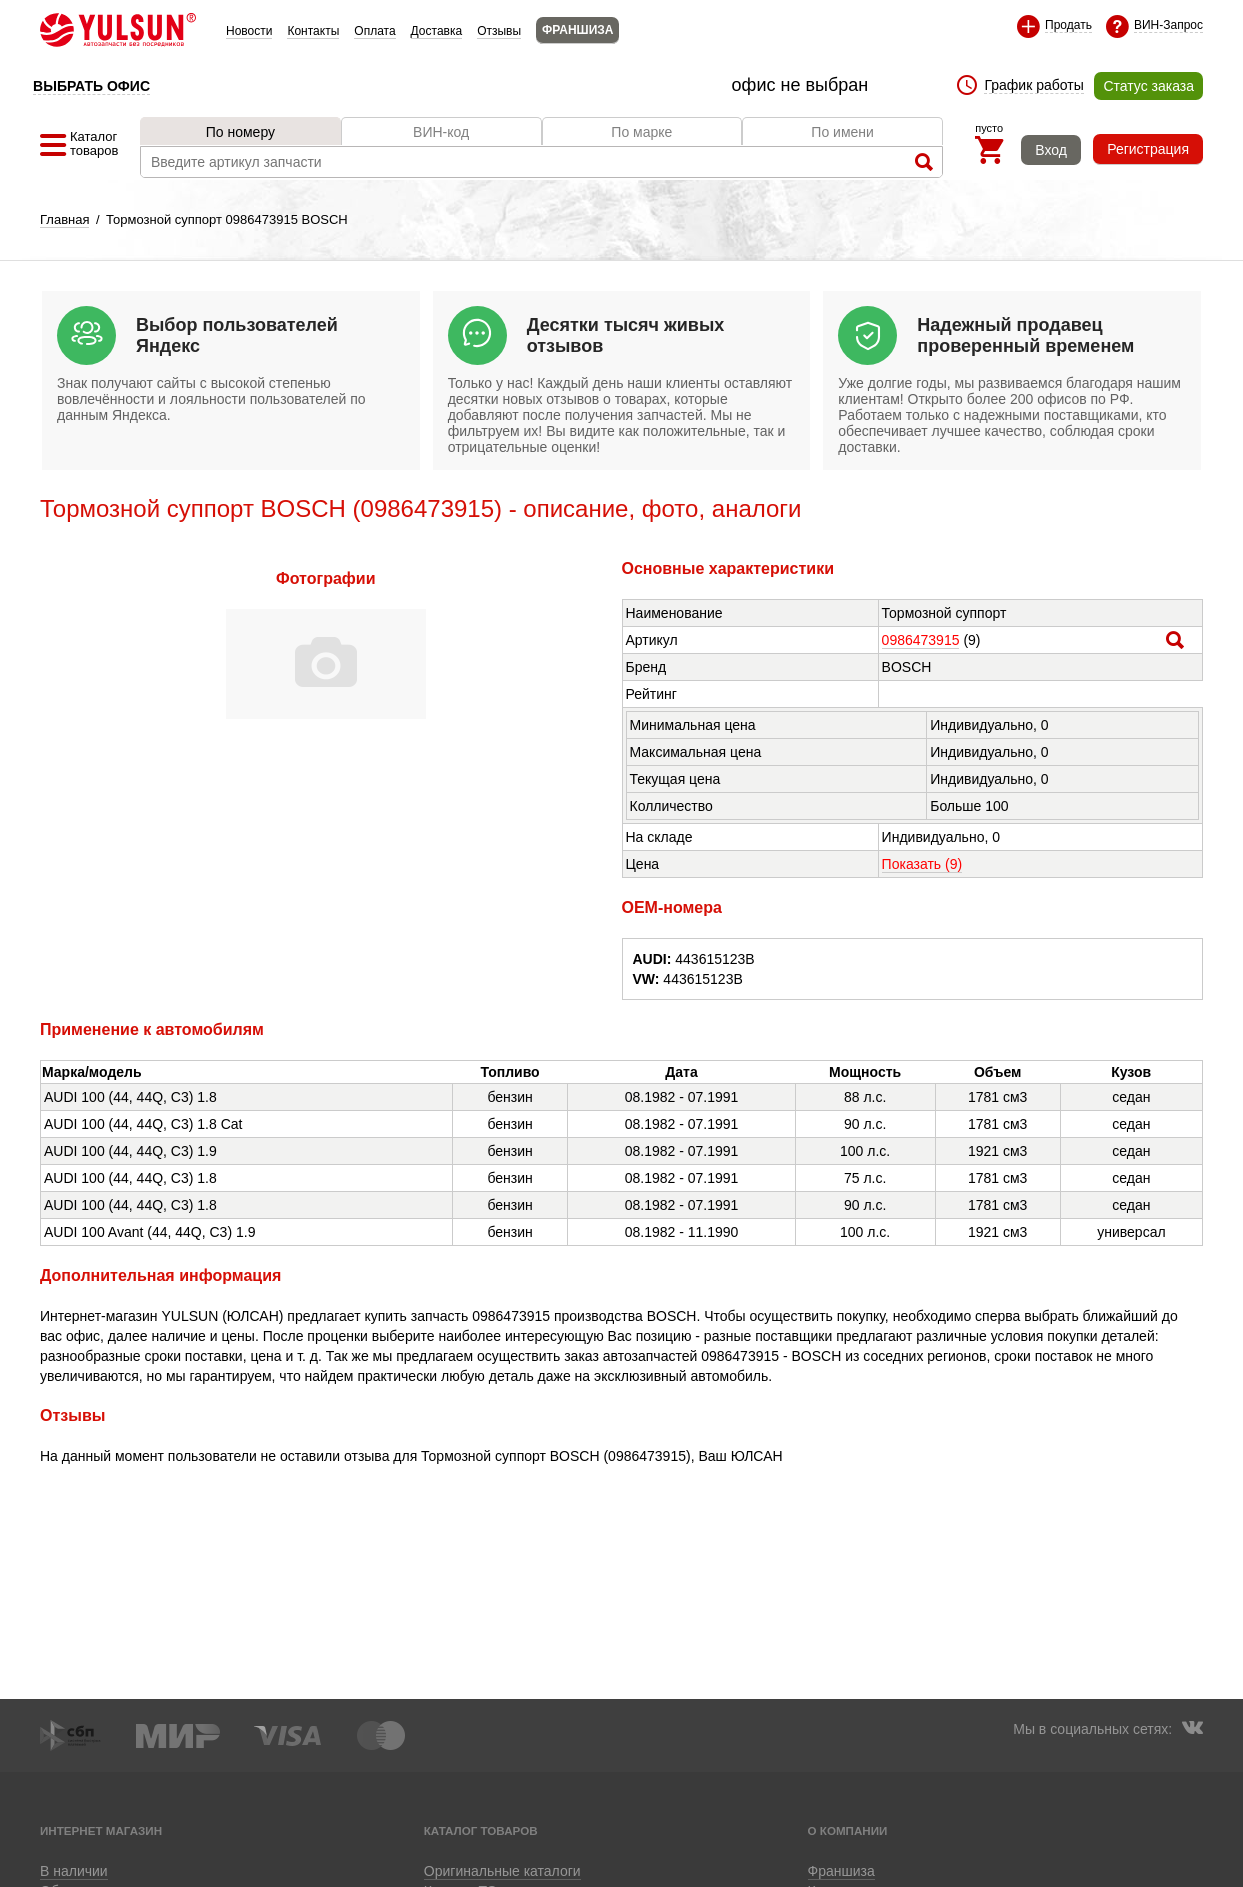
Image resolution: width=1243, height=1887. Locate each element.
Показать (922, 864)
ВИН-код (441, 132)
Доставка (437, 31)
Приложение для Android (498, 1869)
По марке (641, 132)
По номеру (240, 132)
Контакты (313, 31)
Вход (1051, 150)
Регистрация (1148, 149)
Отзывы (499, 31)
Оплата (374, 31)
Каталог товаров (481, 1830)
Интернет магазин (101, 1830)
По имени (842, 132)
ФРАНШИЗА (577, 30)
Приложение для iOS (622, 1869)
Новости (249, 31)
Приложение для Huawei (745, 1869)
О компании (848, 1830)
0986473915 (921, 640)
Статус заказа (1148, 86)
